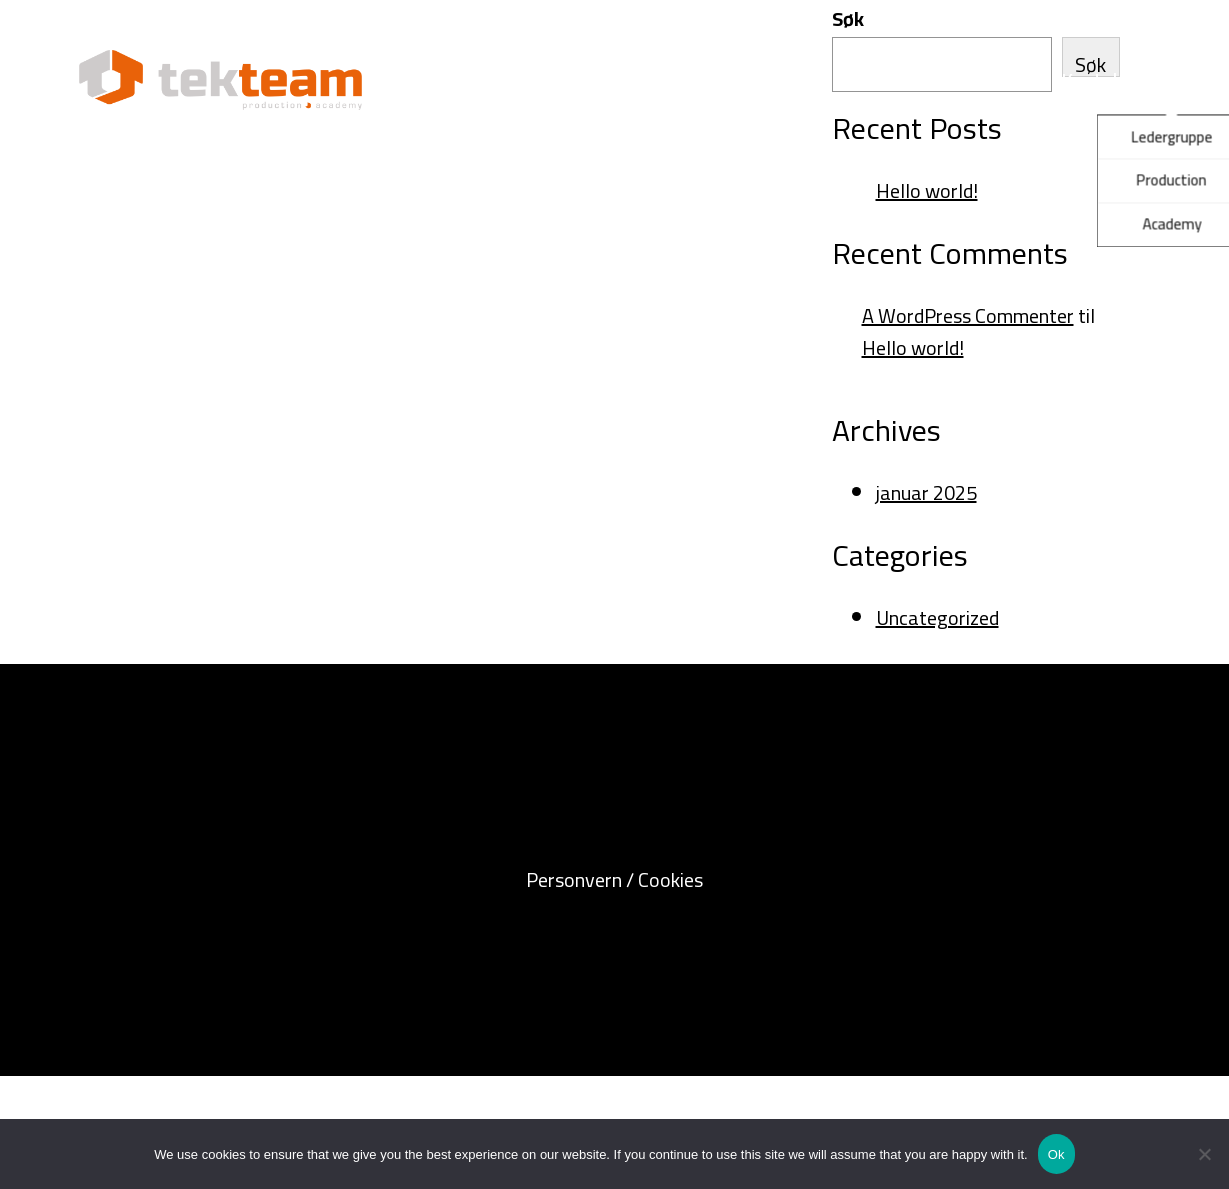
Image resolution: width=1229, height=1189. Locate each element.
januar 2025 (926, 492)
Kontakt (1095, 79)
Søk (848, 18)
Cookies (670, 879)
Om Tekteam (936, 79)
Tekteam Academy (731, 79)
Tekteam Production (494, 79)
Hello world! (927, 190)
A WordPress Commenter (968, 315)
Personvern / (582, 879)
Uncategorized (937, 617)
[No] (1204, 1154)
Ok (1056, 1154)
